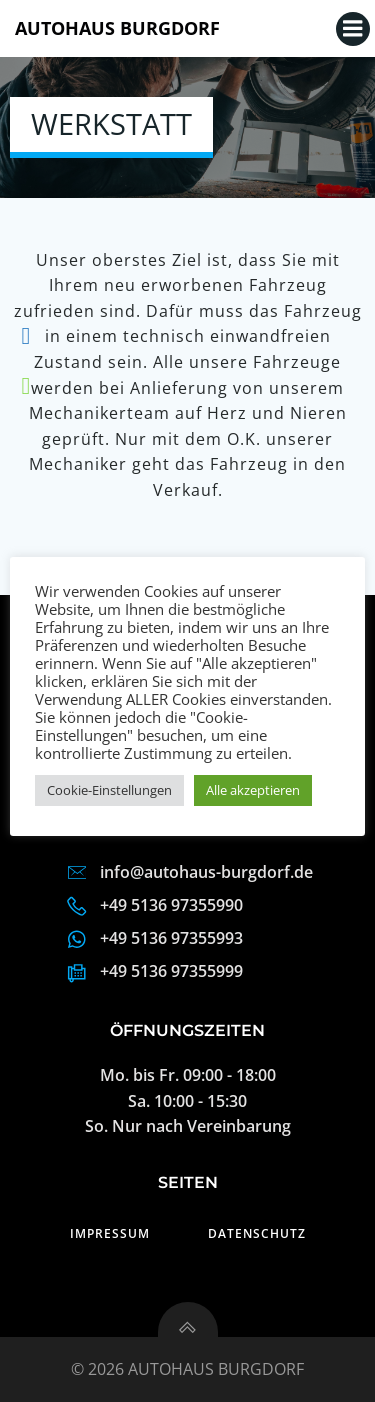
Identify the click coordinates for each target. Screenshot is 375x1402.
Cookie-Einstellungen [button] (109, 790)
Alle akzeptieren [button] (253, 790)
